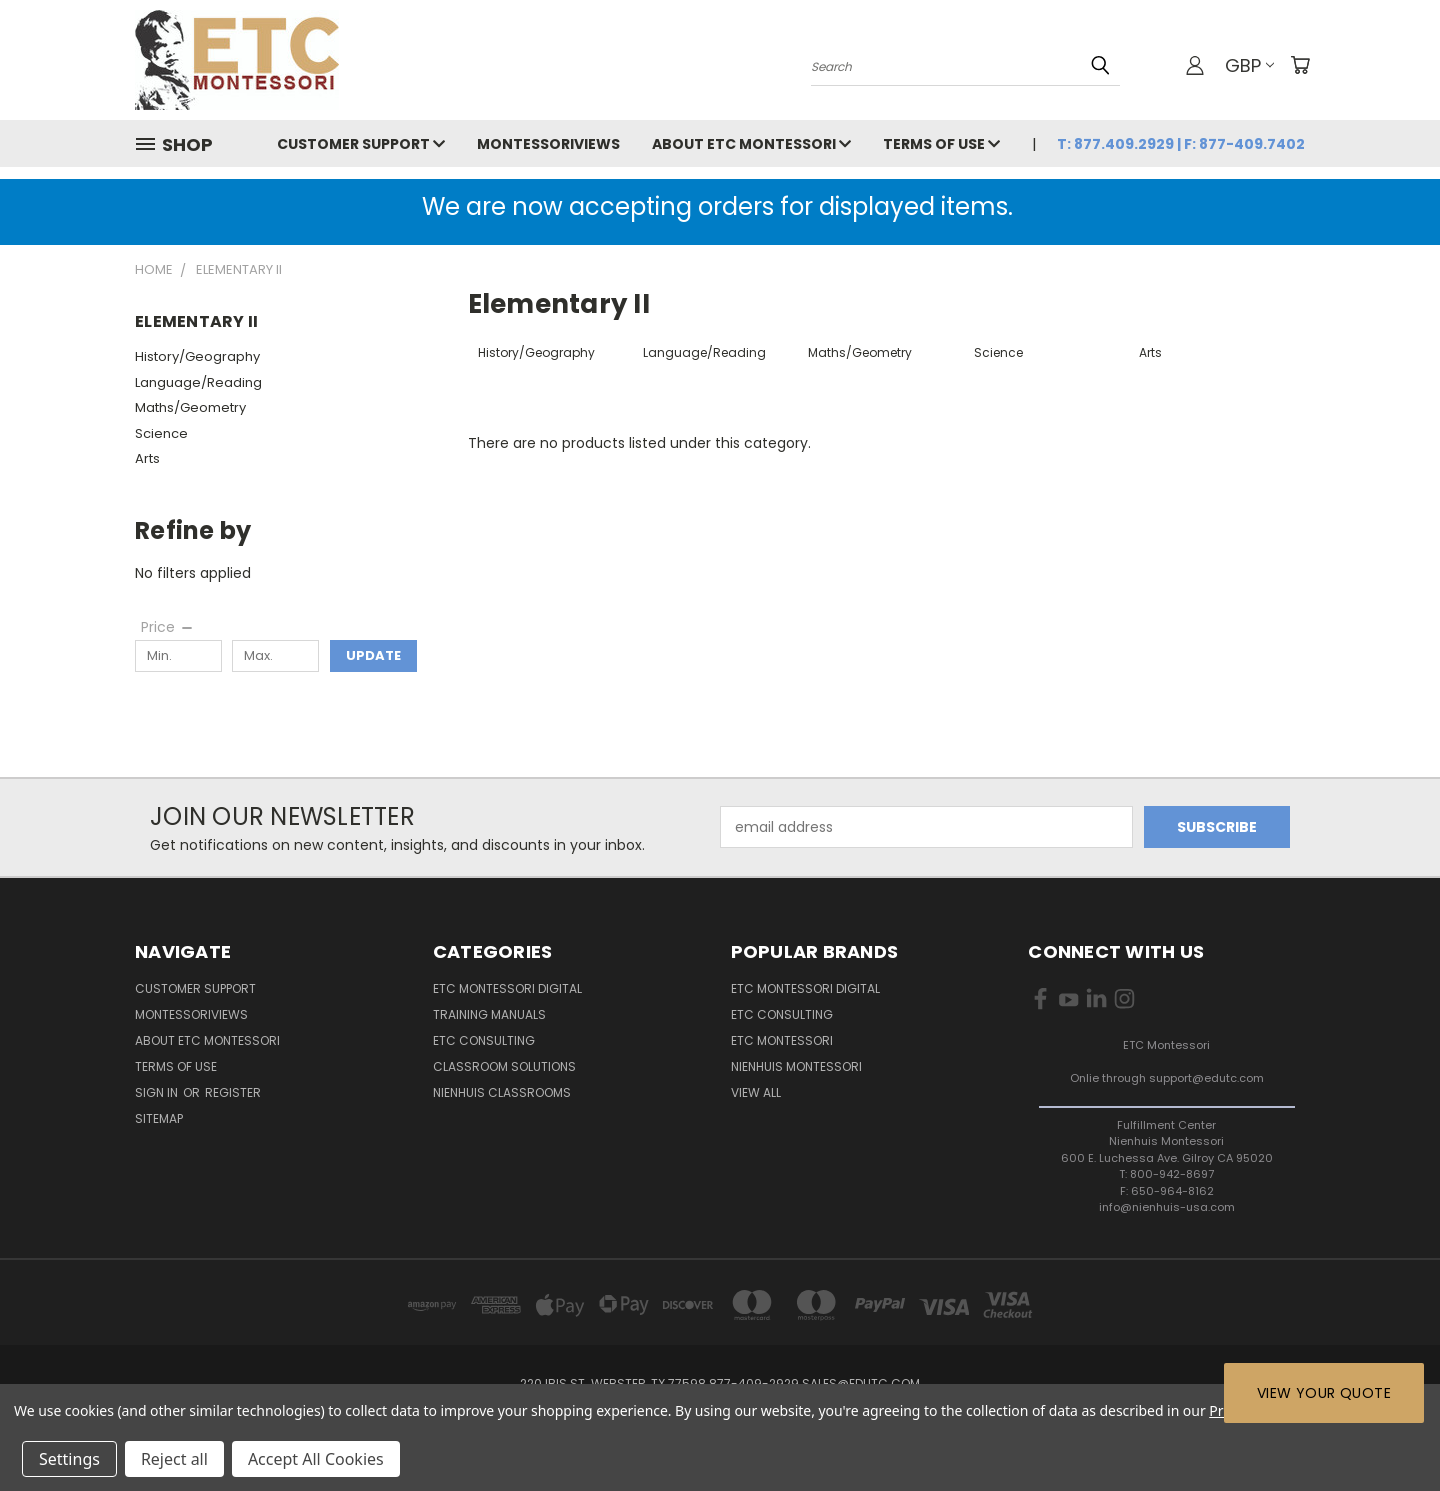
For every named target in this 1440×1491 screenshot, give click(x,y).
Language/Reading (198, 382)
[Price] (168, 627)
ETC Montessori (782, 1040)
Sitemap (159, 1118)
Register (233, 1092)
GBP (1249, 65)
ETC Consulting (484, 1040)
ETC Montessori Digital (507, 988)
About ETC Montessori (751, 144)
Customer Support (361, 144)
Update (373, 655)
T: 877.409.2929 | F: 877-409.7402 (1181, 144)
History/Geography (197, 356)
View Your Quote (1324, 1393)
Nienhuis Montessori (796, 1066)
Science (161, 433)
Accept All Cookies (316, 1459)
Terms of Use (941, 144)
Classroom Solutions (504, 1066)
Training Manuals (489, 1014)
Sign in (158, 1092)
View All (756, 1092)
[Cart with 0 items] (1300, 65)
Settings (69, 1459)
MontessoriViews (548, 144)
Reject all (174, 1459)
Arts (147, 458)
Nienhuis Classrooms (502, 1092)
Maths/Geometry (190, 407)
